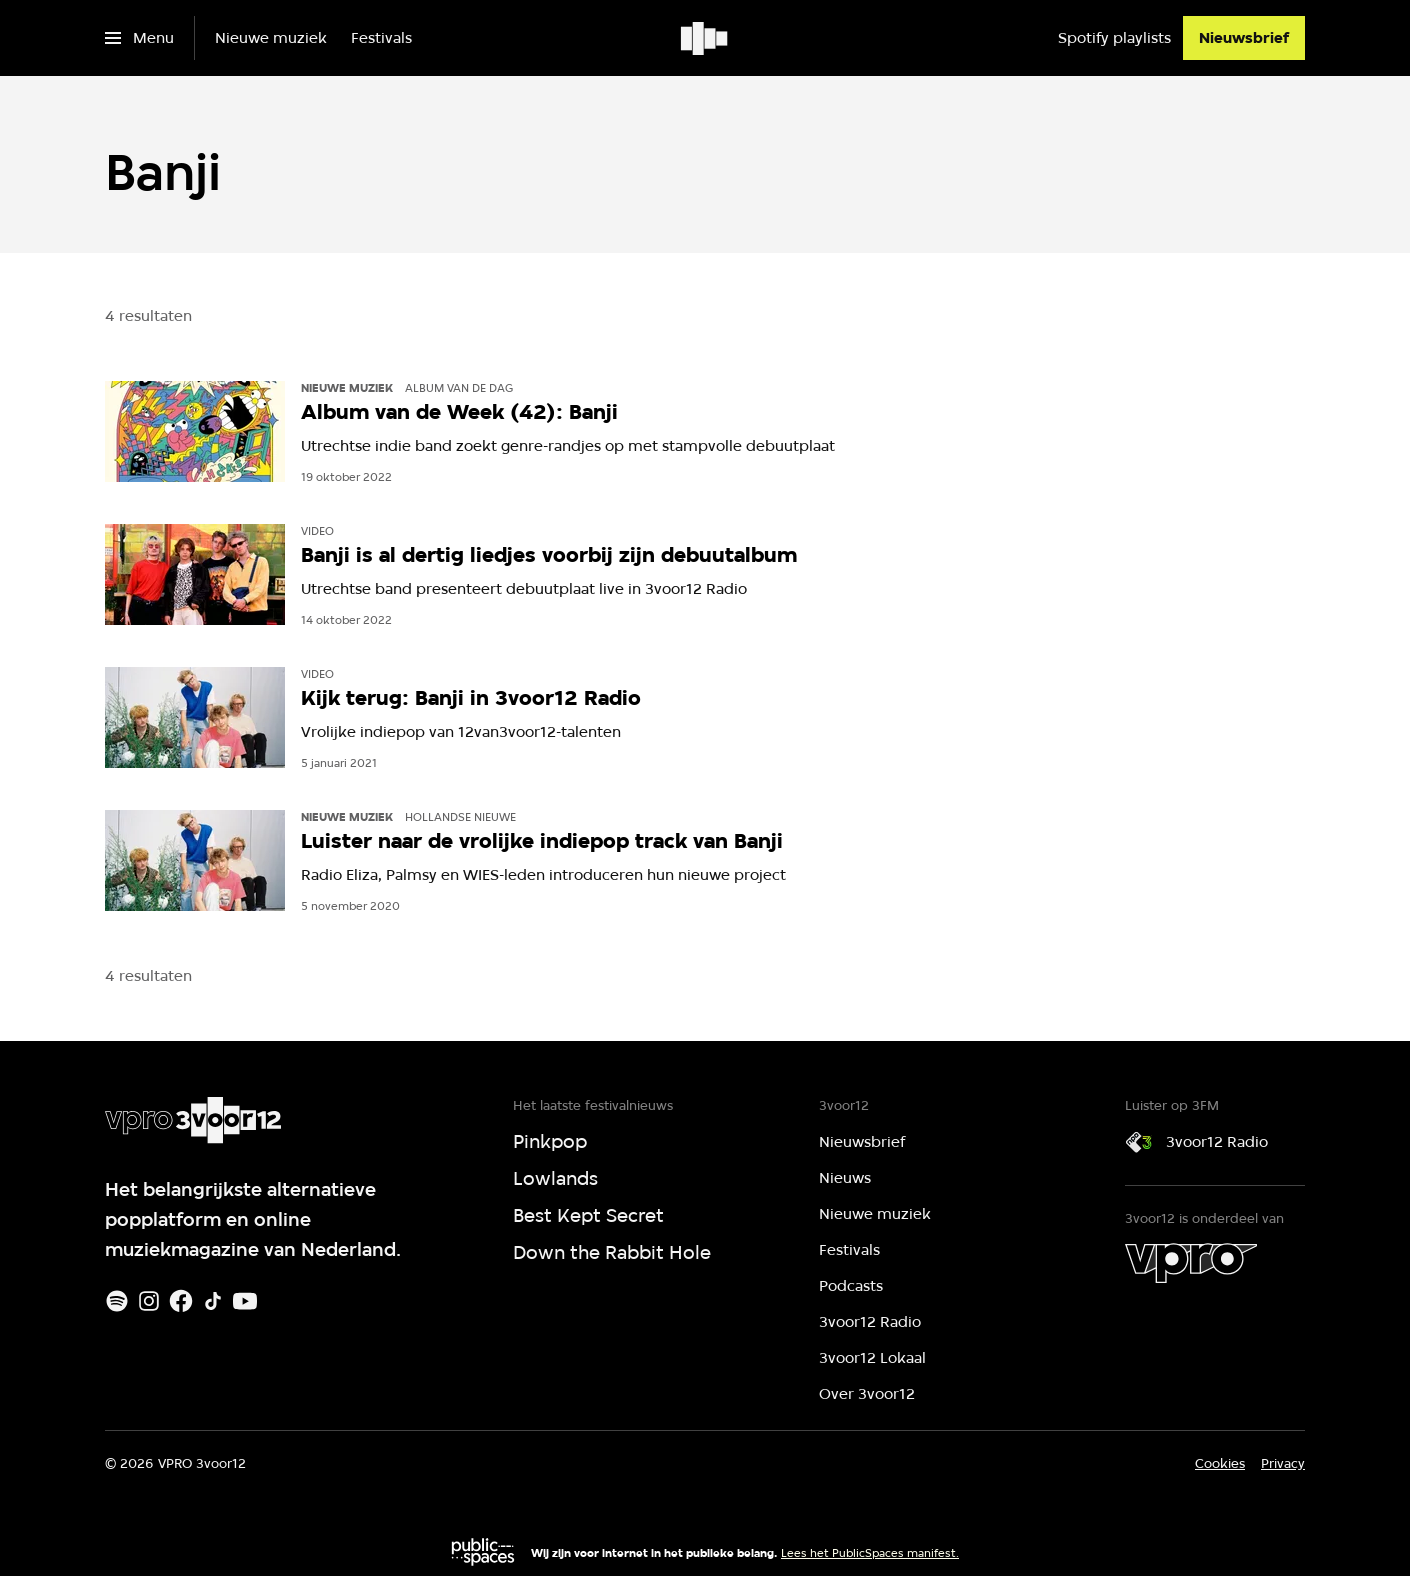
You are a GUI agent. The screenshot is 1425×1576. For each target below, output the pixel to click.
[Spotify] (117, 1301)
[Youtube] (245, 1301)
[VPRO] (1191, 1263)
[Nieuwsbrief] (1244, 38)
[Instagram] (149, 1301)
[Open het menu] (139, 38)
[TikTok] (213, 1301)
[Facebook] (181, 1301)
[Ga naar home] (705, 38)
